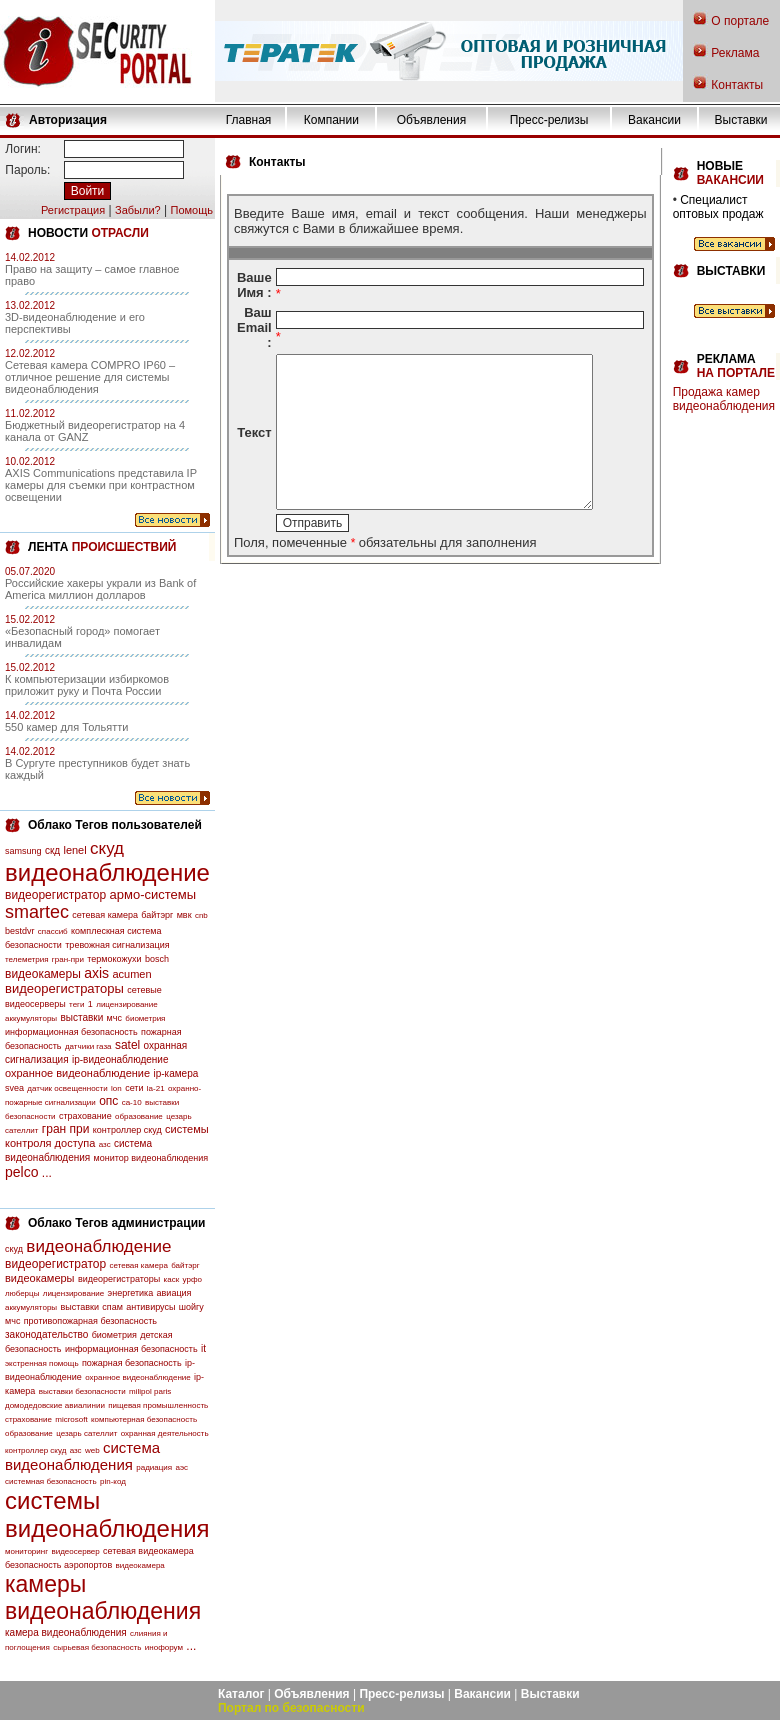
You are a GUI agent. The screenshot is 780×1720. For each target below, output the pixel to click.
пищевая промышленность (158, 1405)
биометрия (145, 1018)
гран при (66, 1129)
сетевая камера (105, 915)
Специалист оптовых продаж (718, 207)
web (92, 1450)
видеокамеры (43, 974)
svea (14, 1088)
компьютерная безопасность (144, 1419)
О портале (740, 21)
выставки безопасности (82, 1391)
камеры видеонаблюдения (103, 1597)
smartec (37, 912)
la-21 (156, 1088)
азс (105, 1144)
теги (76, 1004)
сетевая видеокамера (148, 1551)
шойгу (191, 1307)
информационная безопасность (71, 1032)
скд (52, 850)
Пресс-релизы (549, 120)
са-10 (132, 1102)
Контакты (737, 85)
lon (116, 1088)
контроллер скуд (127, 1130)
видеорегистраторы (64, 988)
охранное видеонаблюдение (77, 1073)
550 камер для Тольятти (66, 727)
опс (108, 1101)
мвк (184, 915)
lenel (74, 850)
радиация (154, 1467)
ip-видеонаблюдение (120, 1059)
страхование (85, 1116)
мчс (114, 1018)
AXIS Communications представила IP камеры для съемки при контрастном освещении (101, 485)
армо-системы (153, 894)
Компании (331, 120)
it (203, 1348)
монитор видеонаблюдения (151, 1158)
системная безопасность (51, 1481)
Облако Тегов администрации (116, 1223)
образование (139, 1116)
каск (172, 1279)
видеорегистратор (55, 895)
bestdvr (20, 931)
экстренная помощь (42, 1363)
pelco (21, 1172)
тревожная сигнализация (117, 945)
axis (96, 973)
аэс (181, 1467)
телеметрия (26, 959)
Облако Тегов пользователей (115, 825)
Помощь (191, 210)
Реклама (735, 53)
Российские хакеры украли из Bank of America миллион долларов (100, 589)
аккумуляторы (31, 1018)
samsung (23, 851)
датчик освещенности (67, 1088)
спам (112, 1307)
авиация (174, 1293)
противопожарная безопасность (90, 1321)
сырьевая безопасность (97, 1647)
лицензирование (126, 1004)
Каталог (241, 1694)
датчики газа (88, 1046)
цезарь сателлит (86, 1433)
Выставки (741, 120)
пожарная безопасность (132, 1363)
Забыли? (138, 210)
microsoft (71, 1419)
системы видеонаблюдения (107, 1514)
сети (134, 1088)
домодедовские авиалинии (55, 1405)
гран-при (68, 959)
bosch (157, 959)
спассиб (53, 931)
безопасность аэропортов (58, 1565)
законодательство (46, 1334)
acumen (131, 974)
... (47, 1173)
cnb (201, 915)
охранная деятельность (165, 1433)
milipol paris (150, 1391)
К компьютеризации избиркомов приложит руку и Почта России (87, 685)
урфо (192, 1279)
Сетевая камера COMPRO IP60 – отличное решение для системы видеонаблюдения (90, 377)
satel (127, 1045)
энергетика (131, 1293)
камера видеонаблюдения (66, 1632)
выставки (81, 1017)
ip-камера (175, 1073)
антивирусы (150, 1307)
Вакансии (654, 120)
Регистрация (73, 210)
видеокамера (140, 1565)
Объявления (431, 120)
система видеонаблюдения (82, 1456)
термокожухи (114, 959)
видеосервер (75, 1551)
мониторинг (26, 1551)
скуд (107, 848)
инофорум (164, 1647)
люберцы (22, 1293)
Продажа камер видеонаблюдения (724, 399)
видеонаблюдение (107, 872)
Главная (249, 120)
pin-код (113, 1481)
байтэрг (157, 915)
